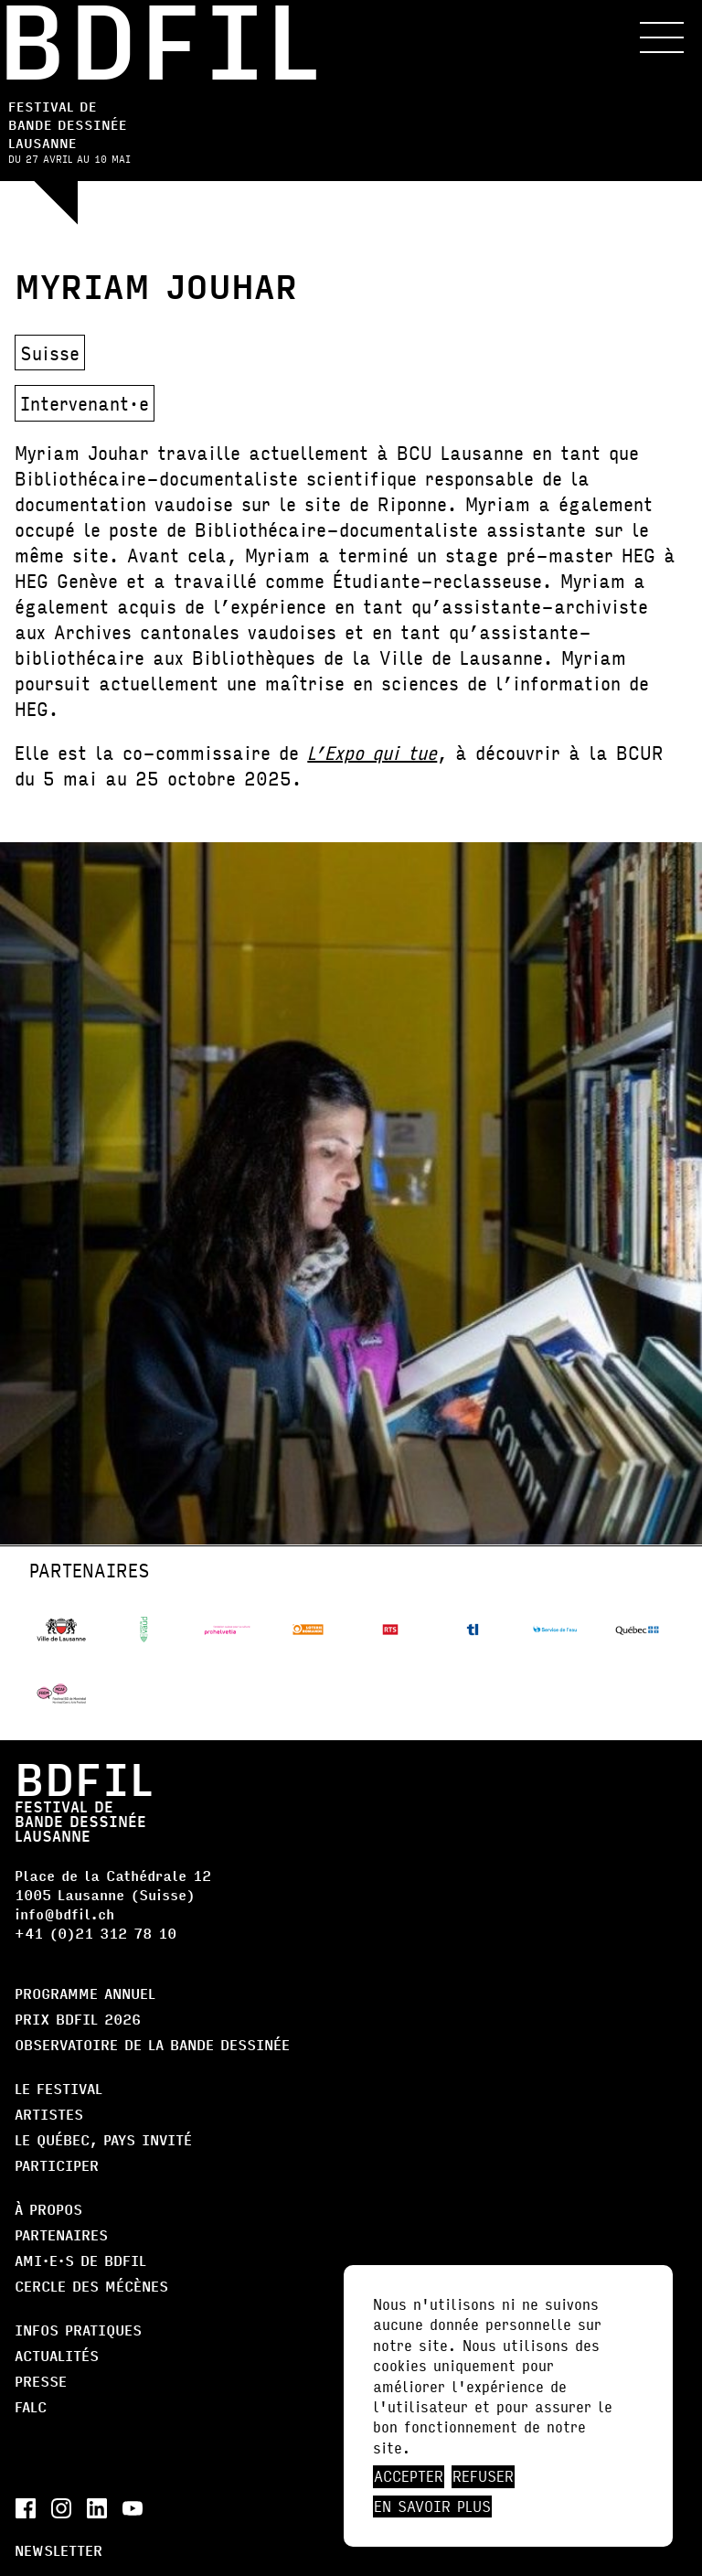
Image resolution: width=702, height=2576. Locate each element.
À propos (48, 2208)
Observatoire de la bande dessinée (152, 2044)
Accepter (408, 2476)
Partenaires (61, 2234)
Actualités (57, 2355)
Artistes (49, 2113)
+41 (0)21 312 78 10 (95, 1932)
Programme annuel (85, 1993)
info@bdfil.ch (64, 1913)
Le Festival (58, 2088)
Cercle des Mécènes (91, 2285)
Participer (57, 2165)
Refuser (483, 2476)
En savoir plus (432, 2506)
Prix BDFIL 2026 (78, 2018)
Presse (41, 2380)
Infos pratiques (78, 2329)
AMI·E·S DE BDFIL (80, 2260)
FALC (31, 2406)
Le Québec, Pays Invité (103, 2139)
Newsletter (58, 2550)
